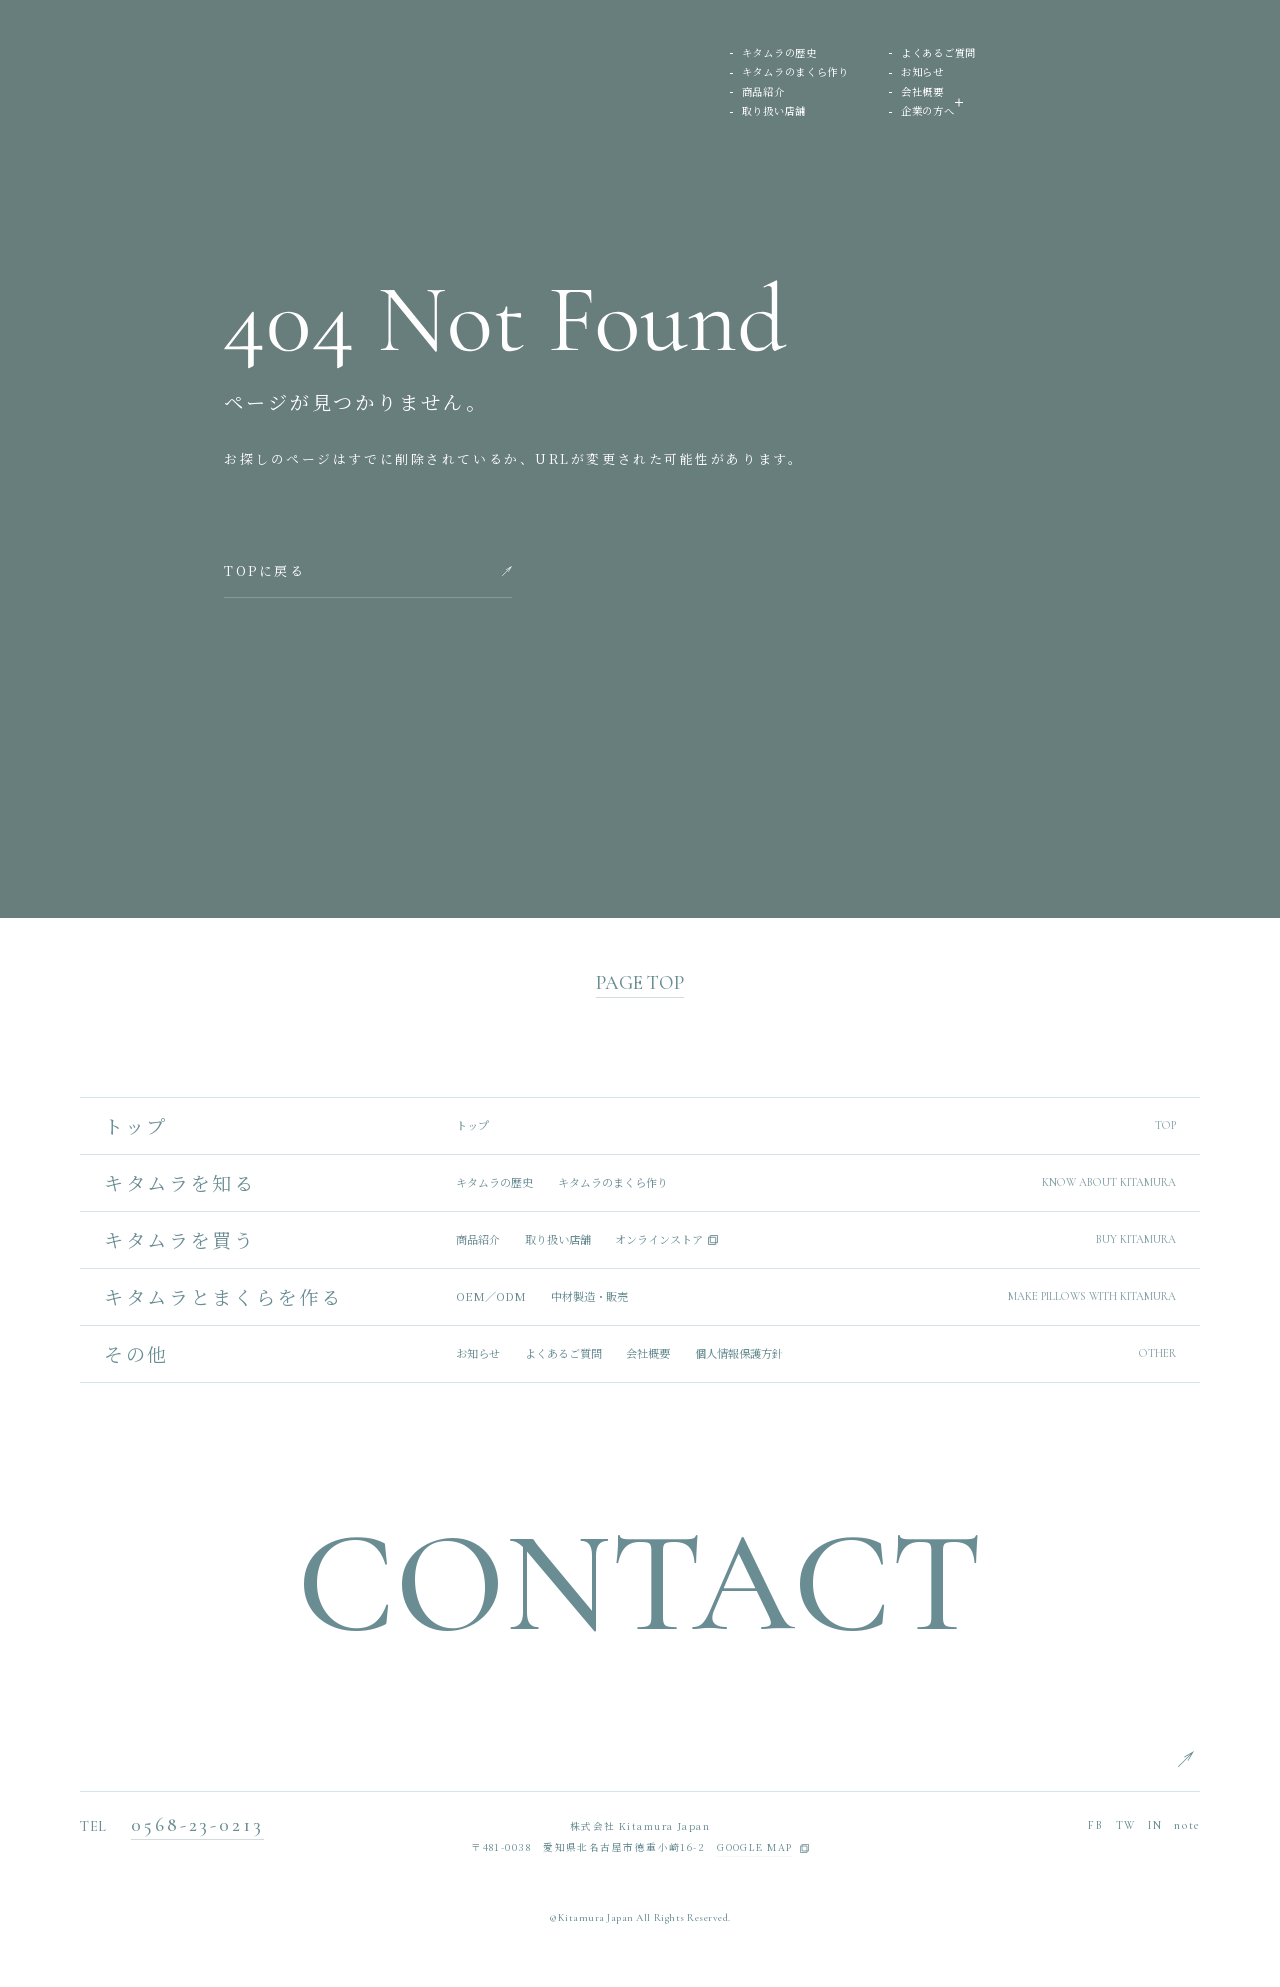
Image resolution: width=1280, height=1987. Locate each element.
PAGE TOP (640, 983)
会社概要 (922, 92)
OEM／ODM (491, 1296)
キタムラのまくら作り (795, 72)
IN (1155, 1825)
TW (1126, 1825)
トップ (472, 1125)
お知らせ (922, 72)
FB (1095, 1825)
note (1187, 1825)
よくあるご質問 (938, 53)
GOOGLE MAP (754, 1848)
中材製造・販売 (589, 1296)
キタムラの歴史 (779, 53)
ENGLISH (1226, 1754)
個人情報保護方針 (739, 1353)
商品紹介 (763, 92)
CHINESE (1226, 1845)
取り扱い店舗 (774, 111)
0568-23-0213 (197, 1825)
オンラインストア (659, 1239)
